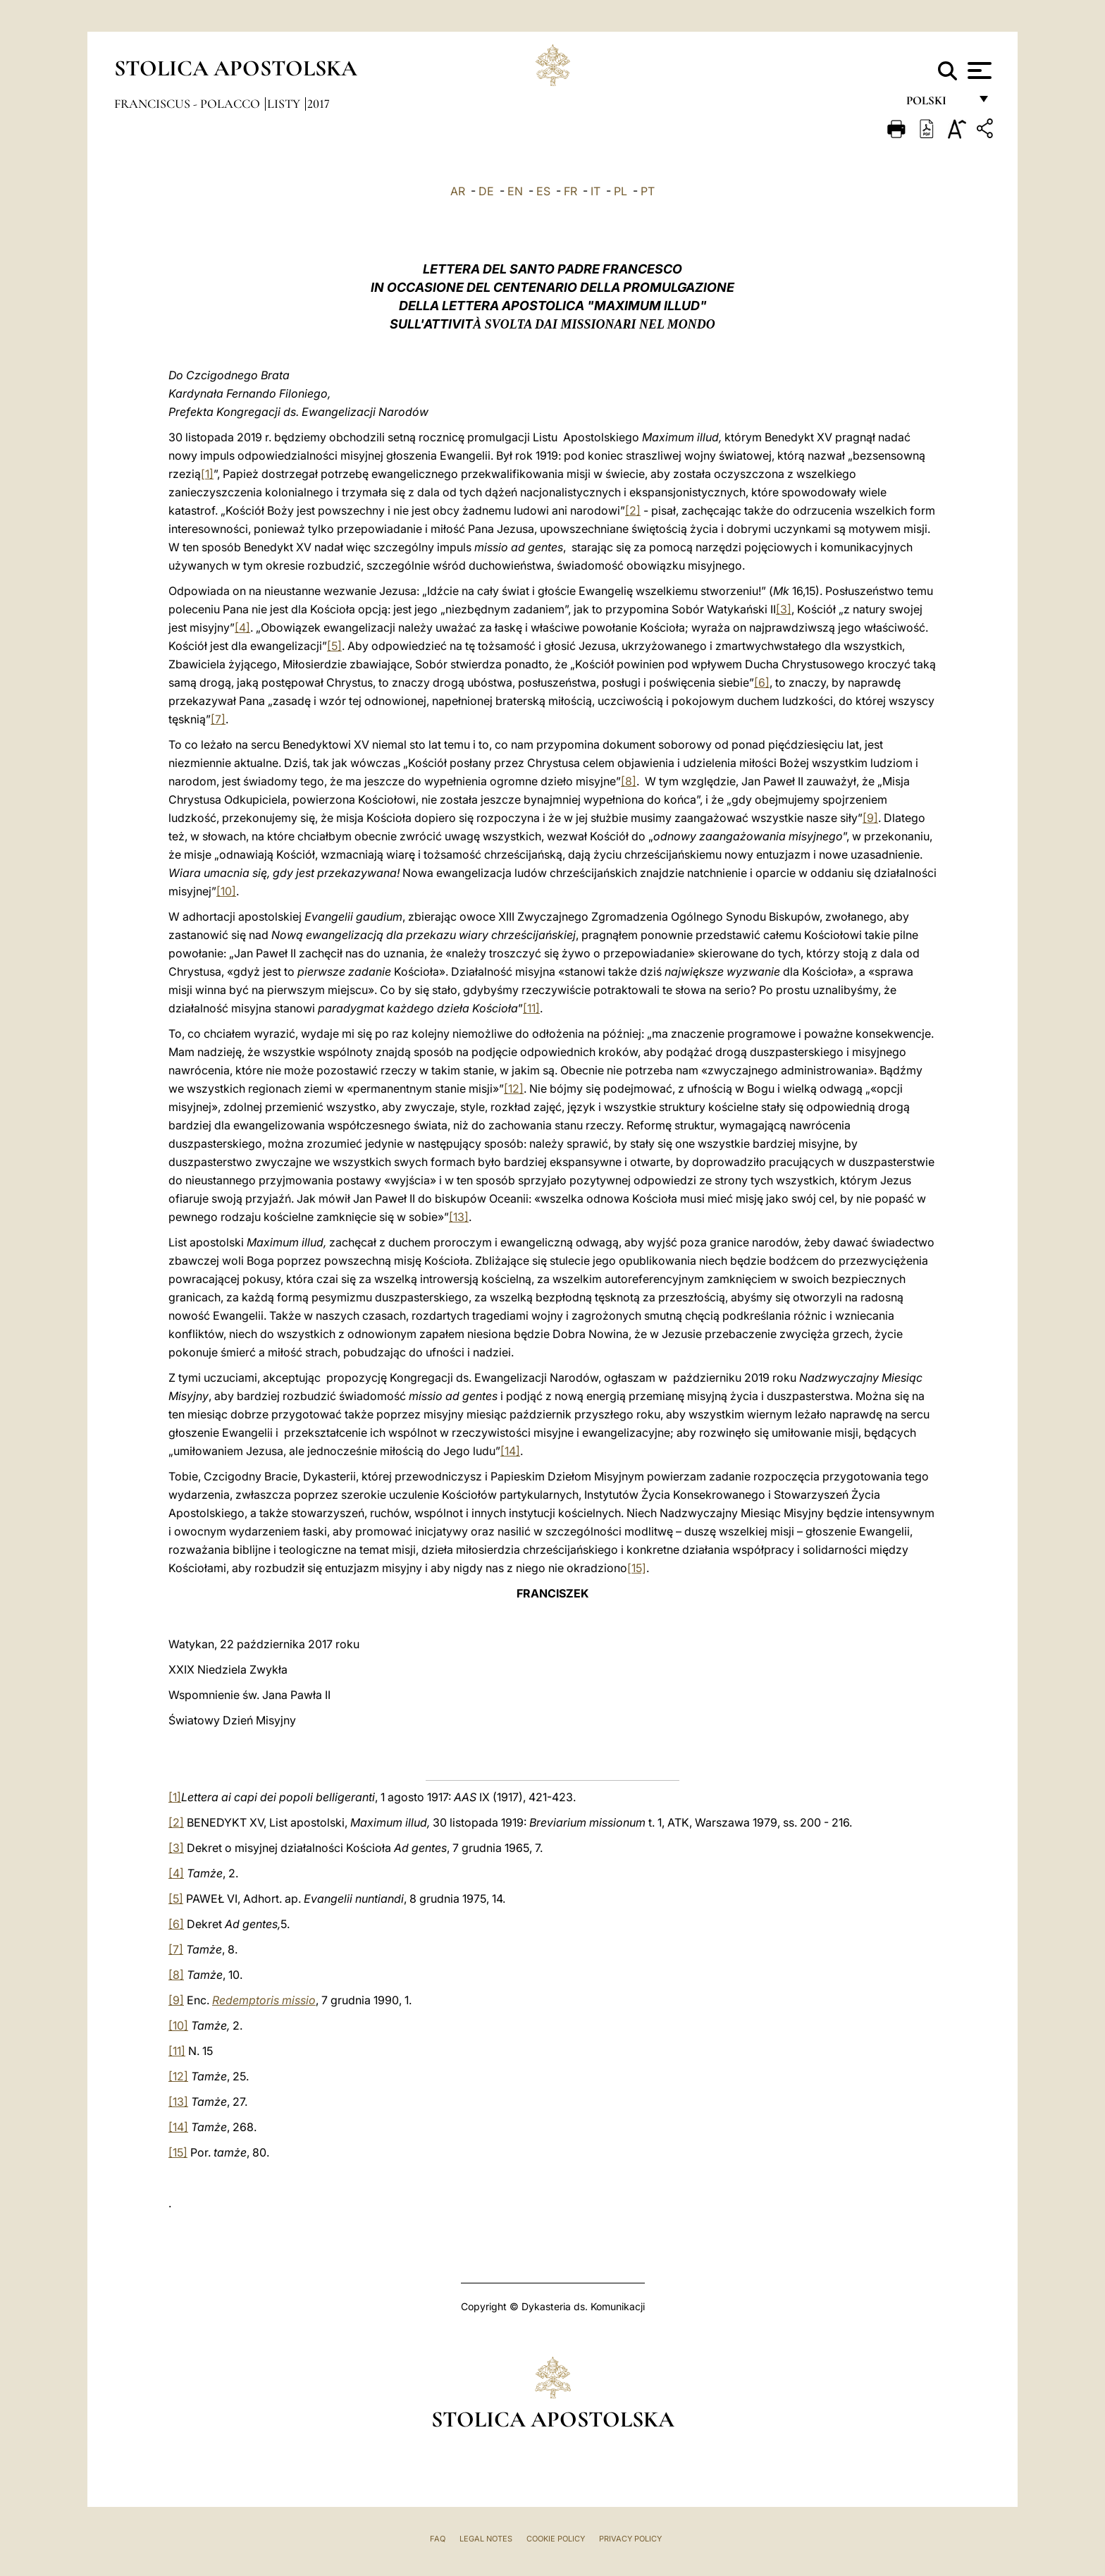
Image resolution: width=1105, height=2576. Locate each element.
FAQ (437, 2539)
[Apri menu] (978, 70)
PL (620, 191)
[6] (762, 682)
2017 (318, 103)
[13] (459, 1217)
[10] (226, 891)
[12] (514, 1088)
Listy (285, 103)
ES (543, 191)
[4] (242, 627)
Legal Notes (485, 2539)
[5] (334, 646)
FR (570, 191)
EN (515, 191)
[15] (636, 1568)
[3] (783, 609)
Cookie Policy (555, 2539)
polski (937, 104)
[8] (628, 781)
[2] (633, 510)
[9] (870, 818)
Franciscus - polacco (188, 103)
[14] (510, 1451)
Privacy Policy (630, 2539)
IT (595, 191)
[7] (218, 719)
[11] (531, 1008)
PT (648, 191)
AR (457, 191)
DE (486, 191)
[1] (207, 474)
